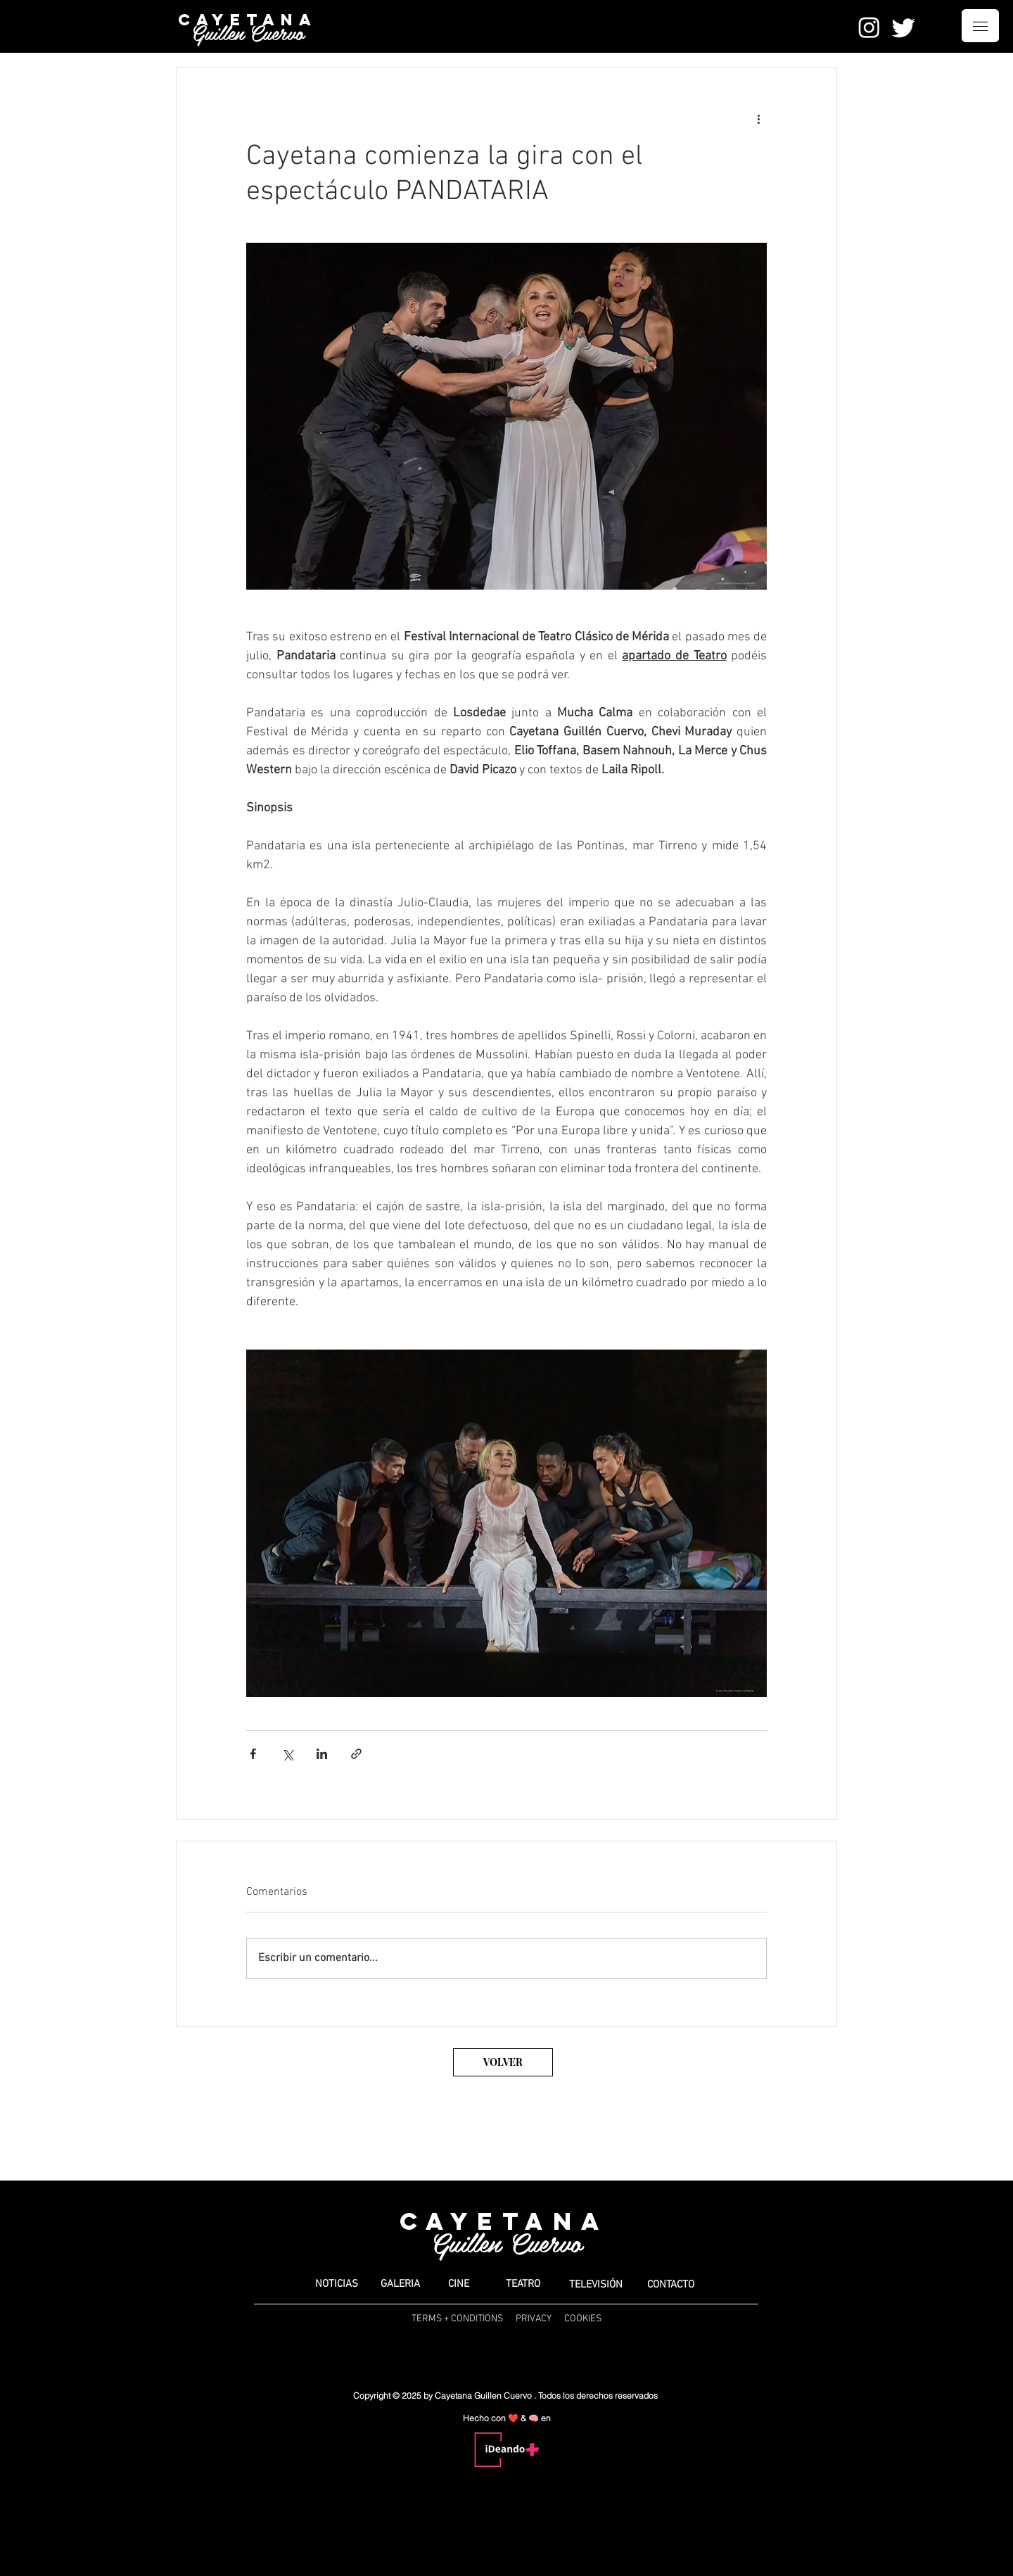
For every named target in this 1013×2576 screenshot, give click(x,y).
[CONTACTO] (670, 2285)
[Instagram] (869, 27)
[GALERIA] (400, 2284)
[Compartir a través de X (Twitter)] (287, 1753)
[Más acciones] (758, 118)
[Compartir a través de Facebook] (253, 1753)
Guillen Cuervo (247, 32)
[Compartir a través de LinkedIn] (322, 1753)
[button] (980, 25)
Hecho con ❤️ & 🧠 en (507, 2418)
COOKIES (582, 2319)
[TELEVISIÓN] (595, 2285)
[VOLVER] (503, 2062)
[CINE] (458, 2284)
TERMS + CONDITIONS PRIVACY (482, 2319)
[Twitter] (903, 27)
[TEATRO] (522, 2284)
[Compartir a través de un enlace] (356, 1753)
